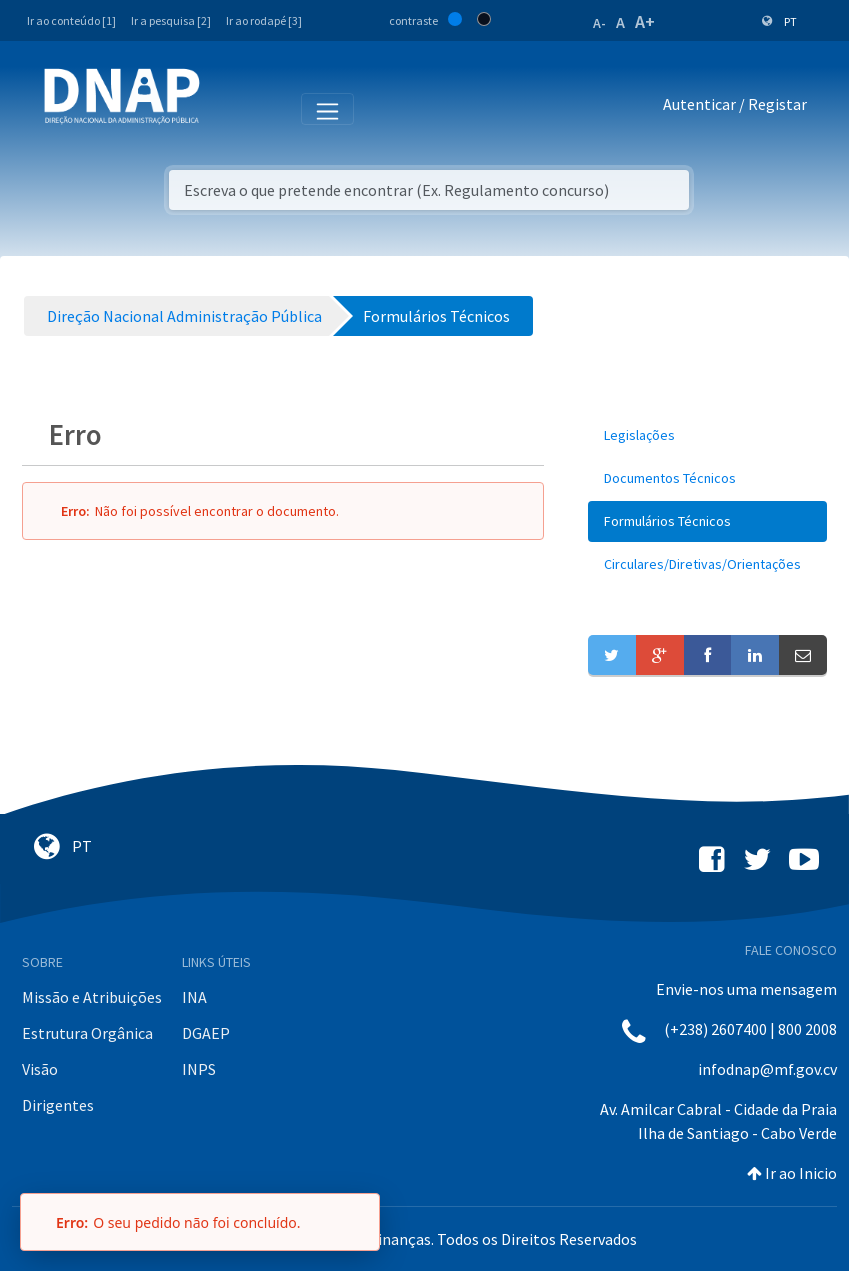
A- (599, 23)
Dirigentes (58, 1105)
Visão (40, 1069)
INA (194, 997)
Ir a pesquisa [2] (171, 20)
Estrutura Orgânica (87, 1033)
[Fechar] (355, 1222)
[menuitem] (707, 435)
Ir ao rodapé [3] (264, 20)
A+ (645, 21)
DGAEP (206, 1033)
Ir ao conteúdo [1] (71, 20)
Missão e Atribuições (92, 997)
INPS (199, 1069)
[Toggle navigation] (228, 108)
